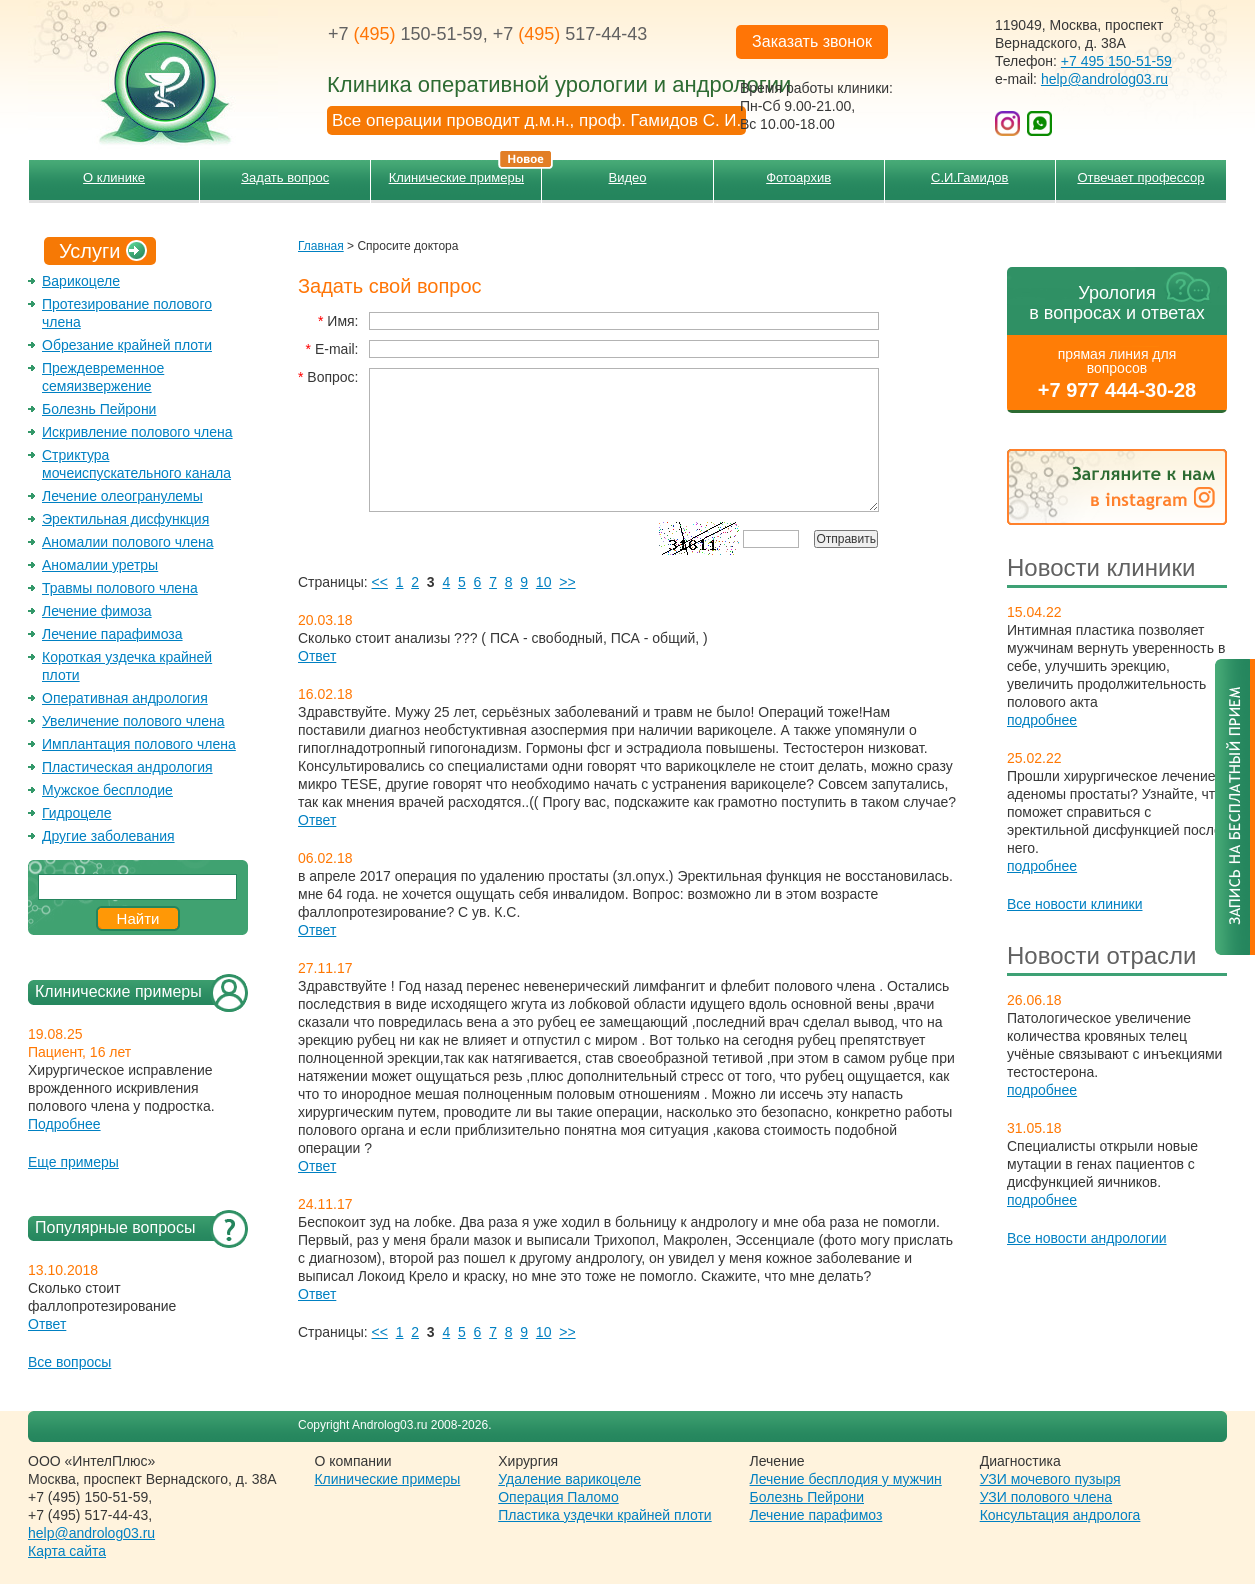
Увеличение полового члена (133, 721)
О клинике (114, 177)
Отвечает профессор (1140, 177)
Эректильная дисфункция (125, 519)
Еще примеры (73, 1162)
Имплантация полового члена (139, 744)
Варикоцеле (81, 281)
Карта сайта (67, 1551)
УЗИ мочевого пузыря (1050, 1479)
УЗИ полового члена (1046, 1497)
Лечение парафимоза (112, 634)
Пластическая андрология (127, 767)
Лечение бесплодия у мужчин (846, 1479)
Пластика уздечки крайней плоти (604, 1515)
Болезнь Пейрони (99, 409)
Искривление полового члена (137, 432)
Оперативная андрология (125, 698)
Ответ (47, 1324)
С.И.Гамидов (969, 177)
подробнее (1042, 720)
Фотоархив (798, 177)
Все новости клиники (1075, 904)
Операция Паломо (558, 1497)
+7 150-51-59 (405, 34)
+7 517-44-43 (570, 34)
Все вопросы (69, 1362)
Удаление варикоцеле (569, 1479)
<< (380, 582)
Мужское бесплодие (107, 790)
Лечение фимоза (97, 611)
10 (544, 582)
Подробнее (64, 1124)
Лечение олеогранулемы (122, 496)
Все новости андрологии (1087, 1238)
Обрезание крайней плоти (127, 345)
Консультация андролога (1060, 1515)
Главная (321, 246)
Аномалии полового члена (127, 542)
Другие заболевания (108, 836)
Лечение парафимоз (816, 1515)
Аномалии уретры (100, 565)
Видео (628, 177)
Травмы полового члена (120, 588)
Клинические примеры (465, 172)
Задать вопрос (285, 177)
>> (567, 582)
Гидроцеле (77, 813)
